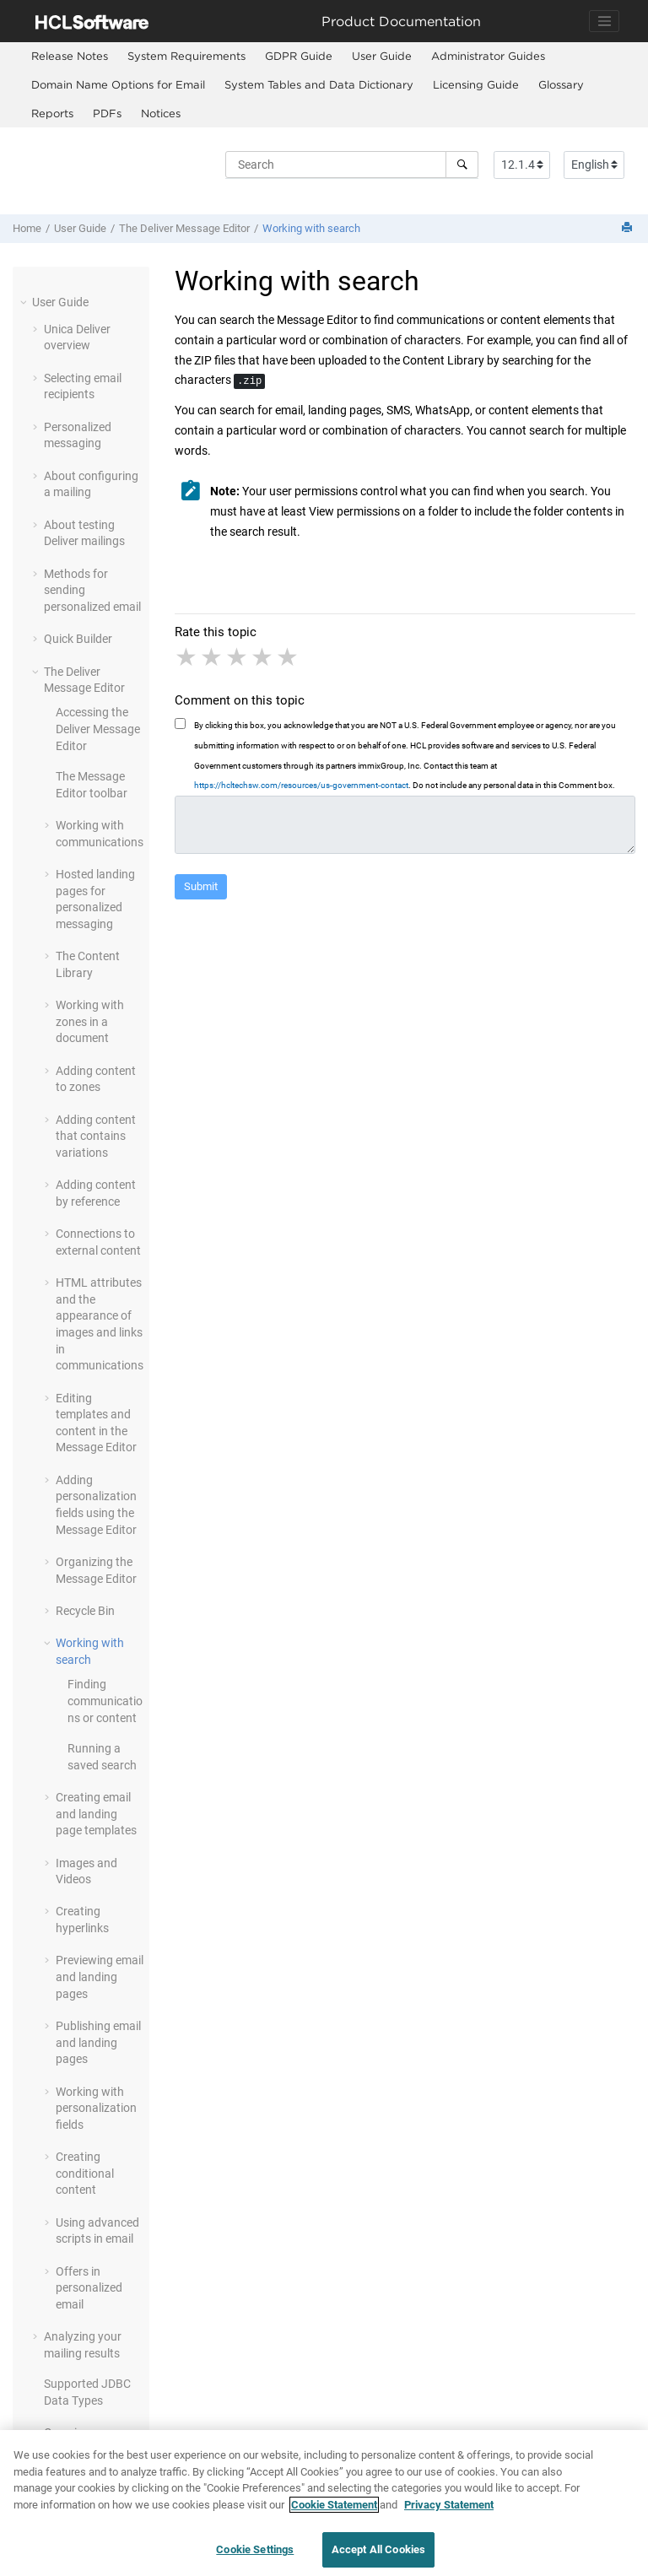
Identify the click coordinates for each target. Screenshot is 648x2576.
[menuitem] (69, 56)
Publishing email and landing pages (98, 2042)
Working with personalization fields (96, 2108)
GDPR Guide (298, 56)
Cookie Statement (334, 2510)
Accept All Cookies (378, 2556)
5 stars (288, 657)
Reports (52, 113)
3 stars (238, 657)
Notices (161, 113)
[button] (25, 302)
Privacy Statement (449, 2510)
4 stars (263, 657)
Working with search (311, 228)
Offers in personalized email (89, 2288)
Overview (68, 2432)
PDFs (107, 113)
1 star (187, 657)
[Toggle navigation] (604, 21)
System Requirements (186, 56)
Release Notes (69, 56)
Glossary (561, 84)
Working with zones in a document (90, 1021)
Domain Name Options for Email (118, 84)
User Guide (382, 56)
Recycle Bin (85, 1610)
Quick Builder (78, 638)
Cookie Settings (255, 2556)
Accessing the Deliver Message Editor (98, 728)
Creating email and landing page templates (96, 1813)
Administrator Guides (488, 56)
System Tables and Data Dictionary (318, 84)
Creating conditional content (85, 2173)
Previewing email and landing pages (99, 1976)
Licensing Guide (476, 84)
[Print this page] (629, 228)
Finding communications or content (105, 1700)
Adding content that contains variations (96, 1136)
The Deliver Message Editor (184, 228)
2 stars (212, 657)
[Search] (462, 164)
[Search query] (351, 164)
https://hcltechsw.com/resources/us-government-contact (301, 785)
